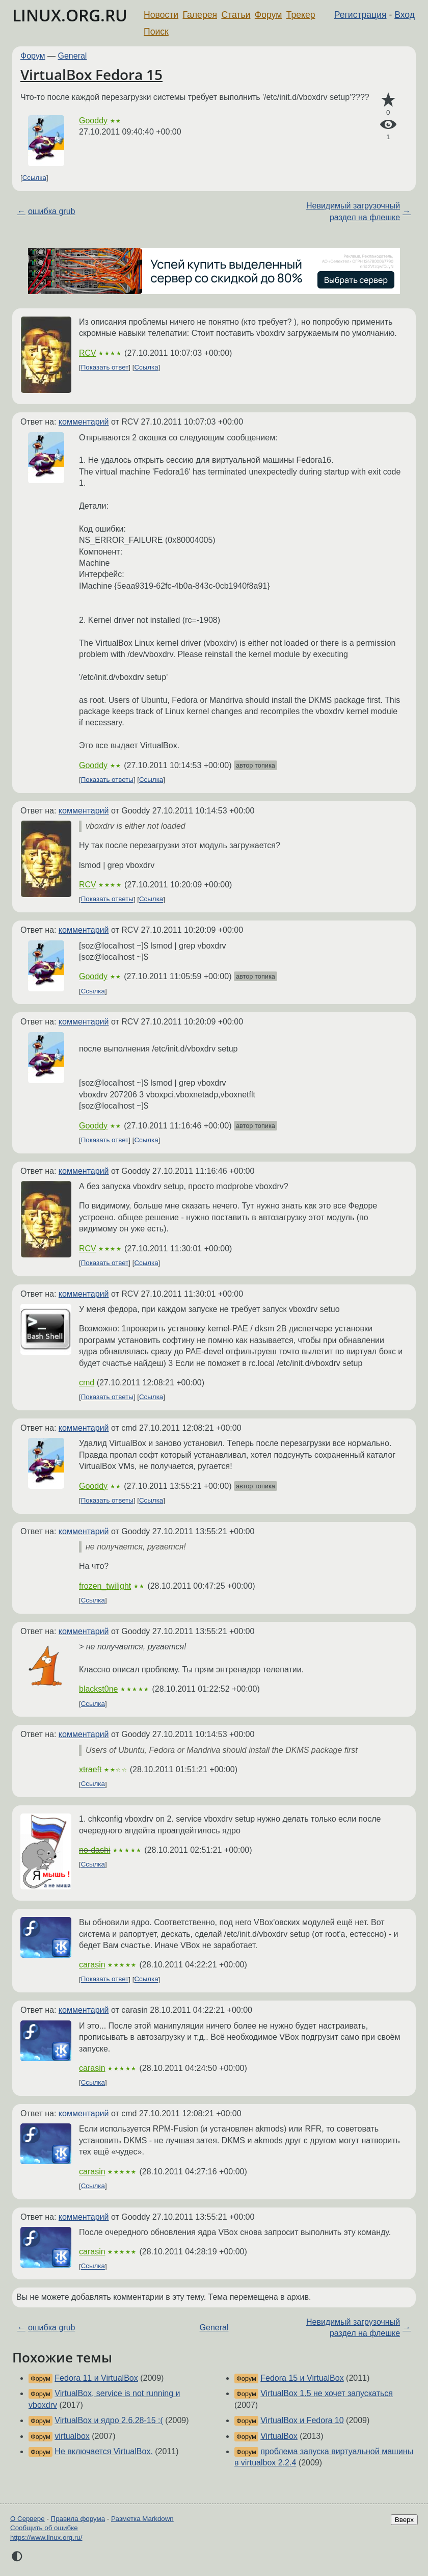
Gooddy (93, 120)
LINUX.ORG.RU (69, 15)
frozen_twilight (105, 1586)
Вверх (404, 2520)
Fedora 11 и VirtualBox (96, 2378)
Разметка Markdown (142, 2518)
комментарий (84, 421)
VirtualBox (279, 2436)
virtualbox (72, 2436)
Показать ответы (107, 779)
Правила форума (78, 2518)
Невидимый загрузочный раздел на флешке (353, 211)
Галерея (200, 15)
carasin (92, 1964)
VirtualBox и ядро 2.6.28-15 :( (109, 2420)
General (72, 55)
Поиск (156, 32)
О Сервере (27, 2518)
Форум (268, 15)
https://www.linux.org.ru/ (46, 2537)
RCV (87, 353)
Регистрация (360, 15)
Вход (404, 15)
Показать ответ (105, 367)
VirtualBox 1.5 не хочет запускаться (326, 2393)
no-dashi (94, 1850)
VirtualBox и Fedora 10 (301, 2420)
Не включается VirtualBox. (104, 2451)
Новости (161, 15)
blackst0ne (98, 1689)
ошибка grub (51, 211)
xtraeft (90, 1769)
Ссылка (34, 177)
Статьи (235, 15)
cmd (86, 1382)
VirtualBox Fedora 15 (91, 74)
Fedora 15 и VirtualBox (301, 2378)
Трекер (300, 15)
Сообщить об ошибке (44, 2528)
